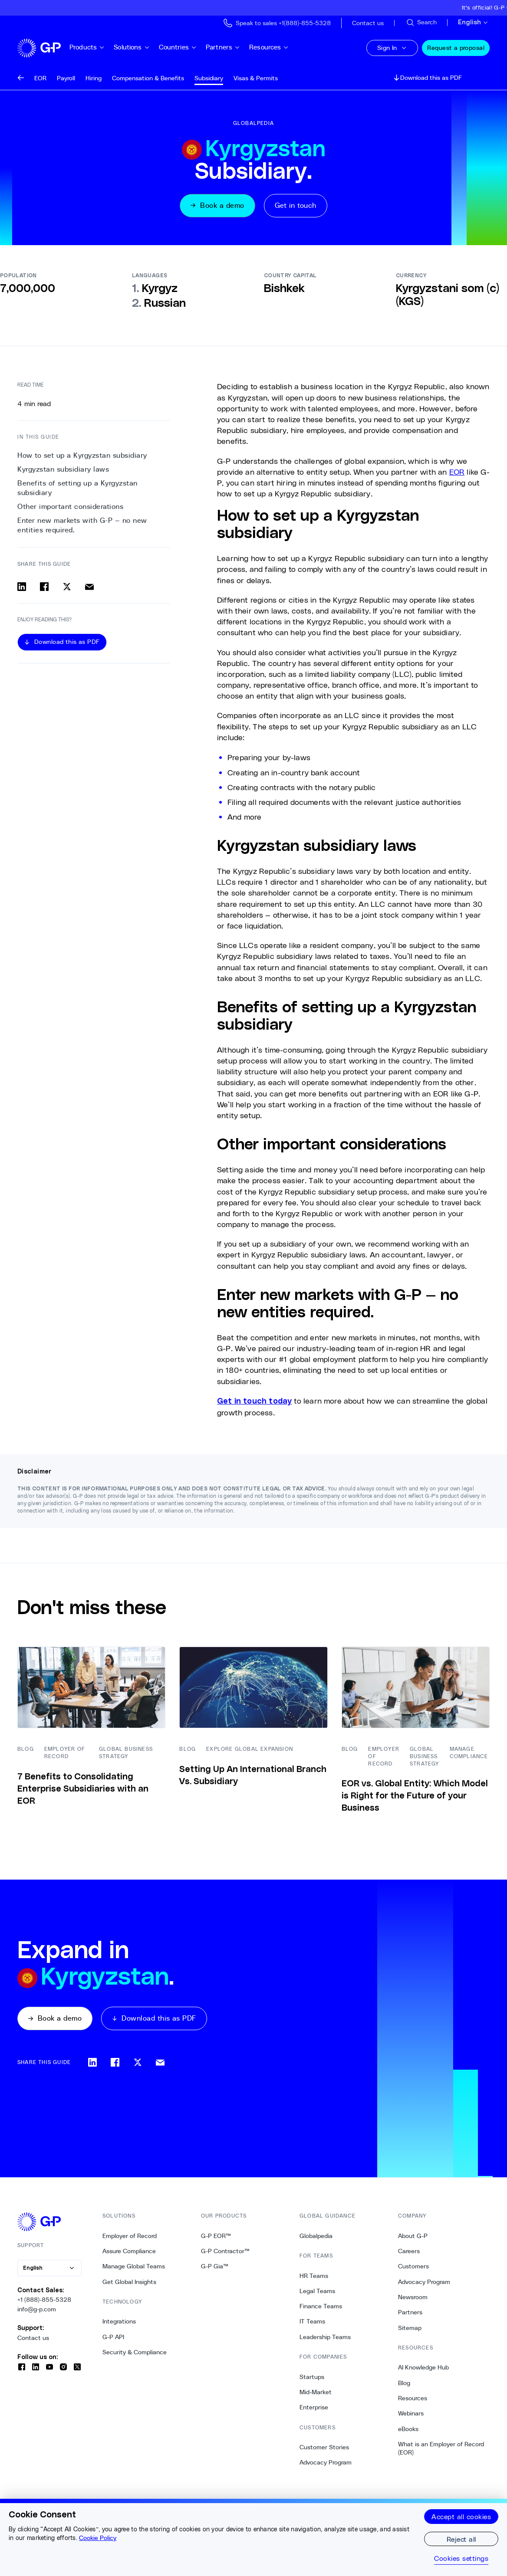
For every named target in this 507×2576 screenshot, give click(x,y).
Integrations (119, 2321)
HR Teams (314, 2275)
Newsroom (413, 2297)
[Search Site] (421, 22)
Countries (178, 47)
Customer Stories (324, 2447)
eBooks (408, 2428)
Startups (312, 2376)
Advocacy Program (326, 2462)
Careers (409, 2251)
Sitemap (409, 2327)
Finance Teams (321, 2306)
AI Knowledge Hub (423, 2367)
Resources (269, 47)
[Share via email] (89, 586)
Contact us (33, 2337)
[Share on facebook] (44, 586)
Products (87, 47)
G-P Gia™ (214, 2266)
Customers (413, 2266)
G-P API (113, 2336)
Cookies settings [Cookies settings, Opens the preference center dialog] (461, 2558)
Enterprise (314, 2407)
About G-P (413, 2235)
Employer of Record (129, 2235)
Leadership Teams (325, 2336)
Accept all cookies (461, 2516)
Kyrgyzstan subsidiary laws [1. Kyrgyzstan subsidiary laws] (63, 469)
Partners (223, 47)
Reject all (461, 2538)
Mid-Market (316, 2392)
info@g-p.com (36, 2309)
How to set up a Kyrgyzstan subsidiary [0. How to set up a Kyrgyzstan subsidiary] (82, 455)
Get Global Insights (129, 2281)
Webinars (411, 2413)
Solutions (132, 47)
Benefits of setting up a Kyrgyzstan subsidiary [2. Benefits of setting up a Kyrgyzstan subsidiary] (77, 488)
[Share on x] (67, 586)
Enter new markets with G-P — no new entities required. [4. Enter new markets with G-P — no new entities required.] (82, 525)
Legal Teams (317, 2290)
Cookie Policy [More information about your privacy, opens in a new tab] (97, 2537)
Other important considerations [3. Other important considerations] (70, 506)
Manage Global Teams (133, 2266)
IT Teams (312, 2321)
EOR (457, 471)
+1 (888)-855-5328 (44, 2299)
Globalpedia (316, 2235)
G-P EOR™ (216, 2235)
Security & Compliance (134, 2352)
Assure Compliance (129, 2251)
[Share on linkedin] (21, 586)
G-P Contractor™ (225, 2251)
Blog (404, 2382)
